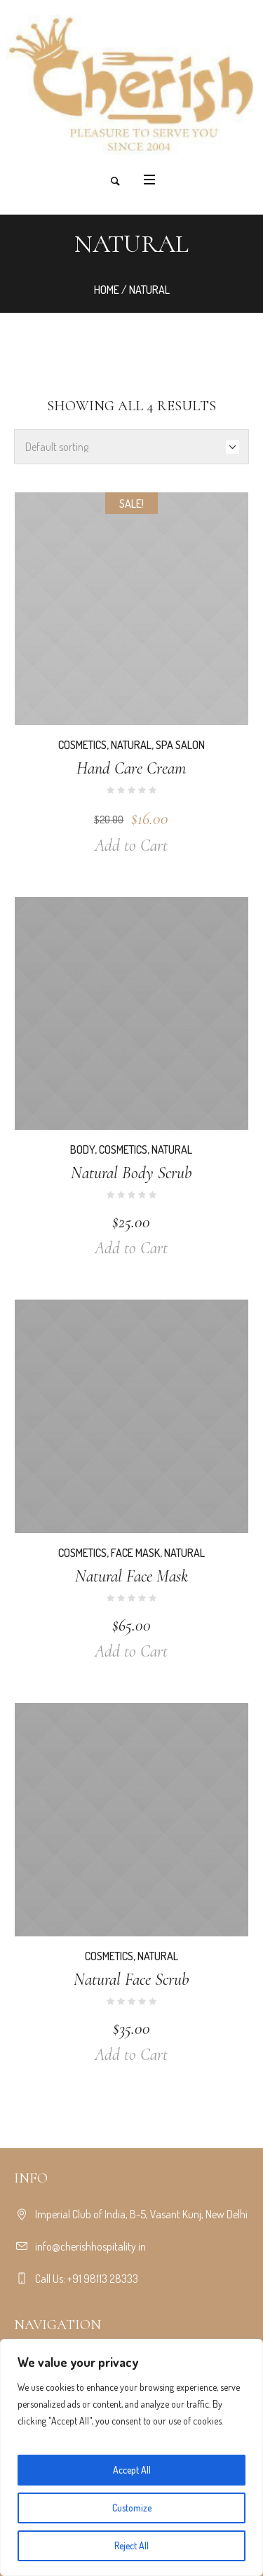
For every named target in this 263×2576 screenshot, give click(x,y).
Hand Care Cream (131, 768)
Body (82, 1149)
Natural (131, 745)
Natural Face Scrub (131, 1979)
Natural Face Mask (131, 1576)
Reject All (131, 2545)
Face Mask (135, 1553)
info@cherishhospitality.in (90, 2246)
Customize (131, 2508)
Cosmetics (82, 745)
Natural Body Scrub (131, 1173)
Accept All (132, 2470)
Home (106, 290)
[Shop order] (131, 446)
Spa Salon (180, 745)
